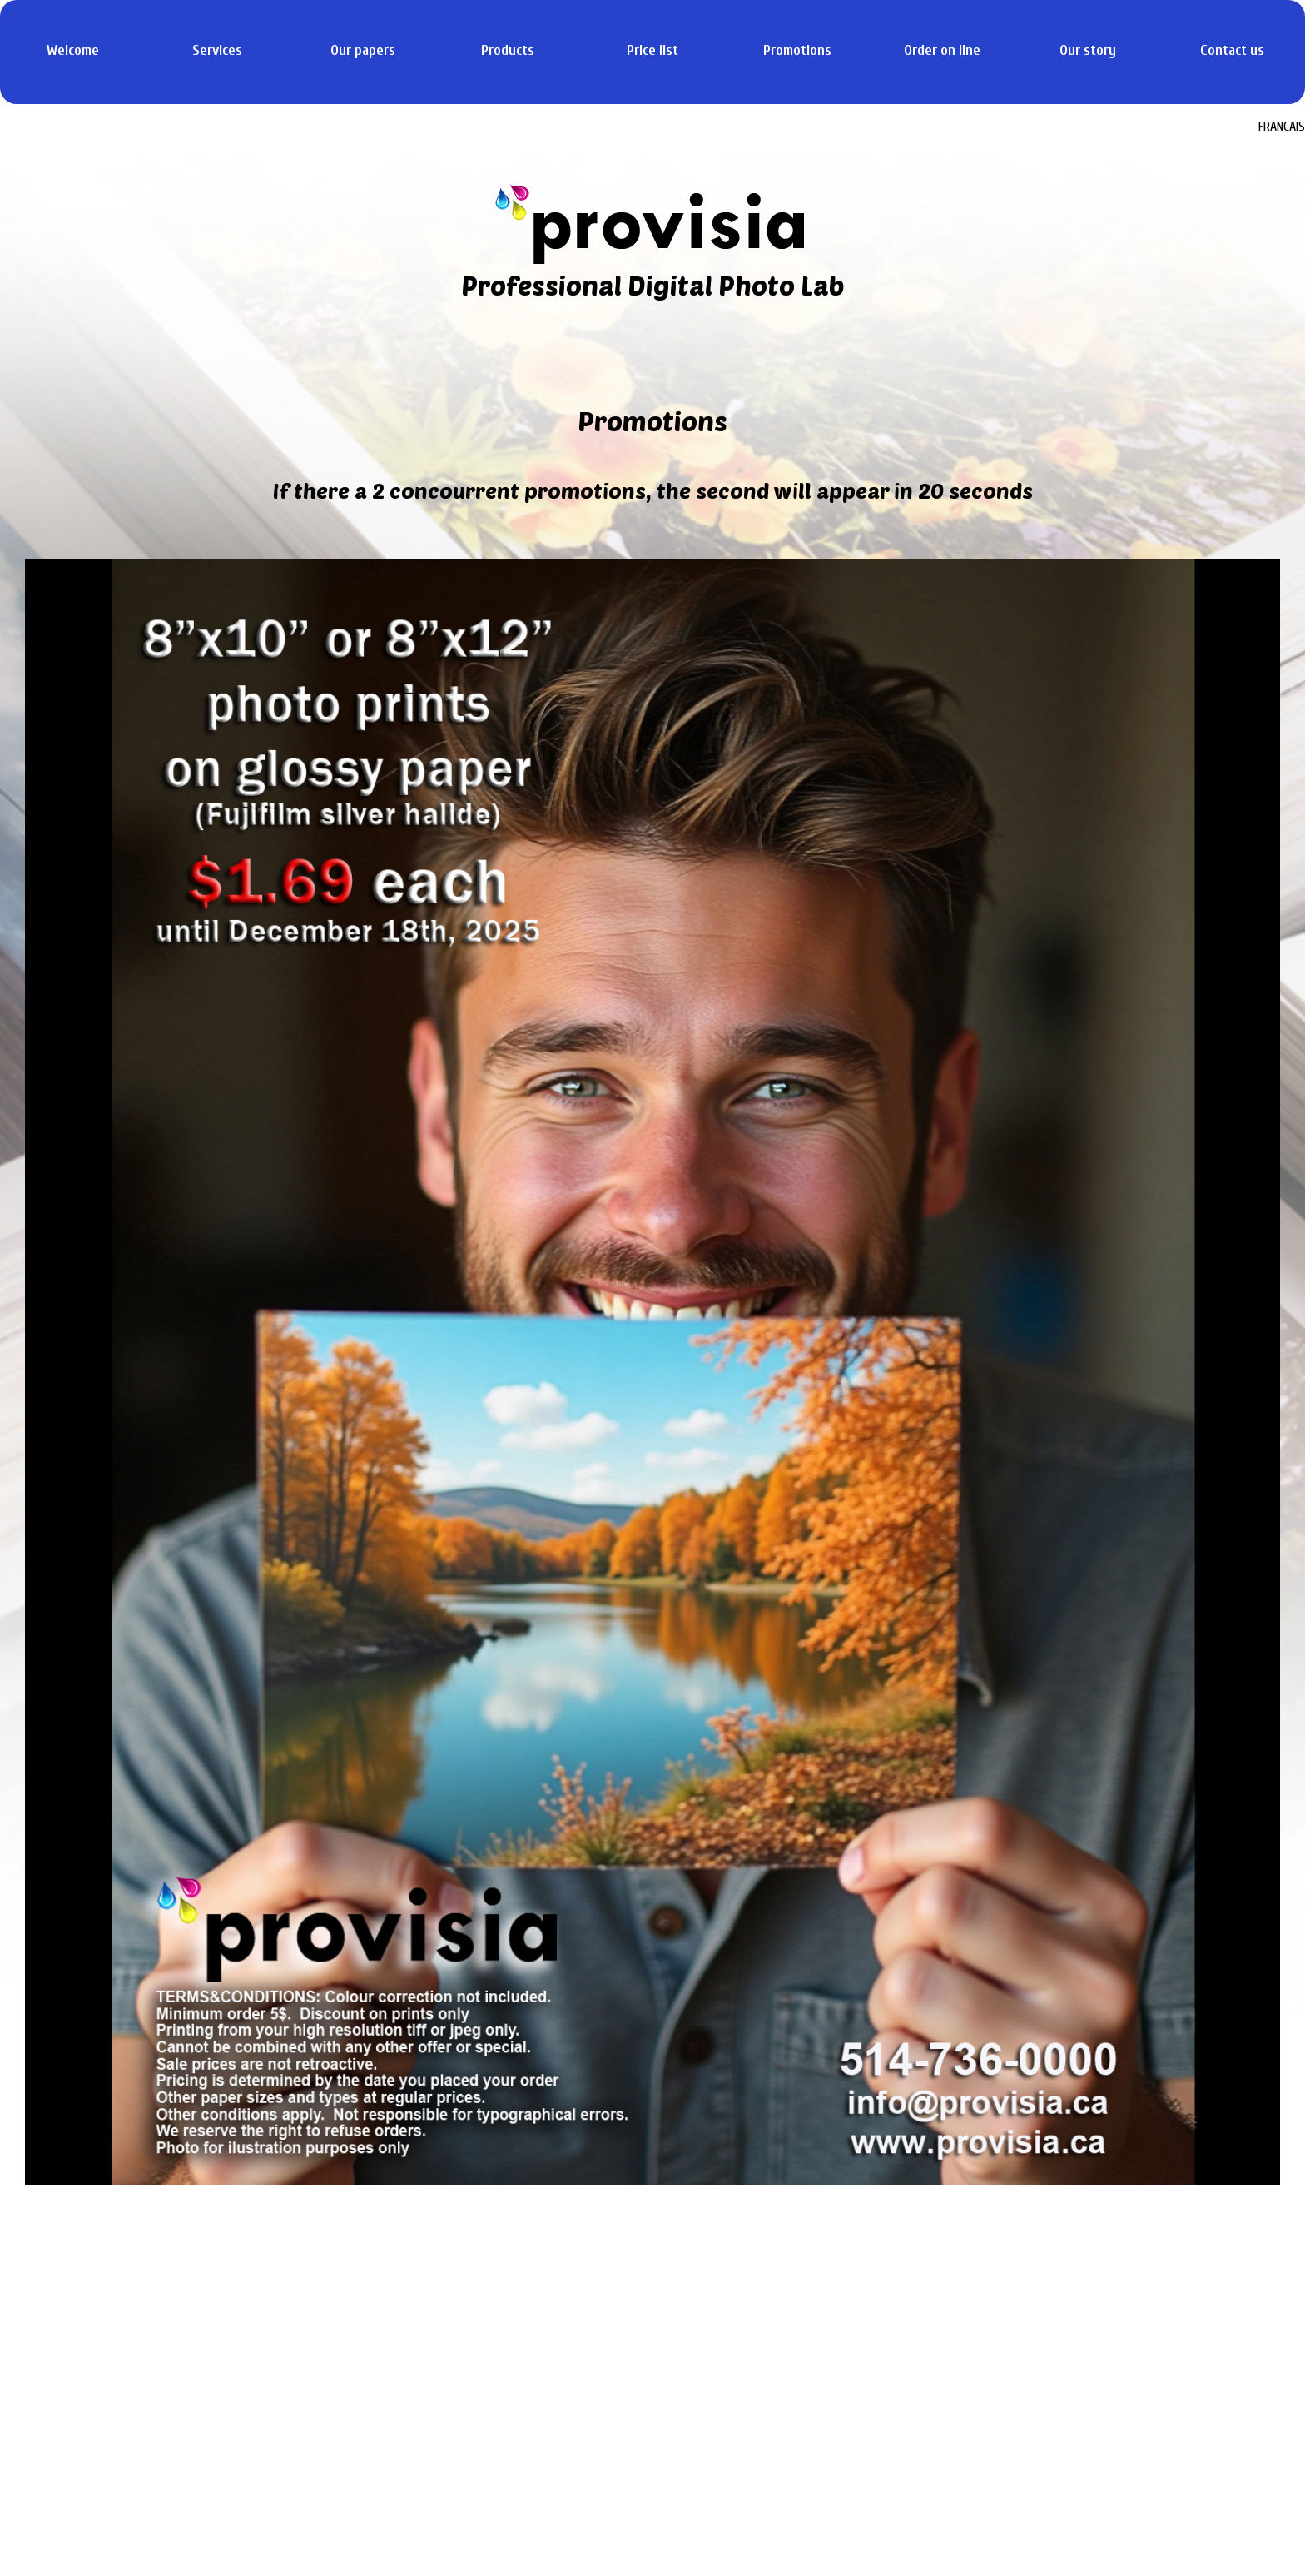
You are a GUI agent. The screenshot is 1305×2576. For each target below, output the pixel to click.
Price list (652, 50)
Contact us (1232, 50)
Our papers (362, 50)
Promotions (797, 50)
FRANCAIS (1281, 126)
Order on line (942, 50)
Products (507, 50)
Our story (1087, 50)
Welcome (73, 50)
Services (217, 50)
